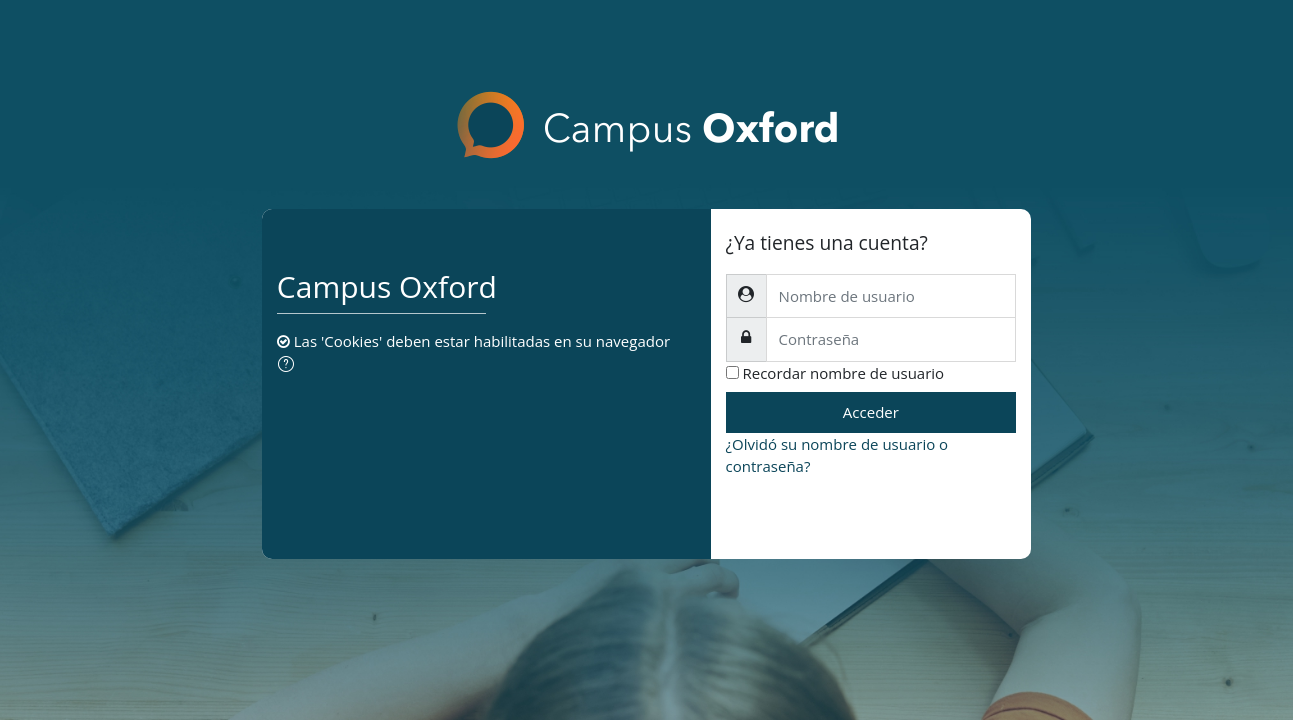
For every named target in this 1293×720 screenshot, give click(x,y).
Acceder (871, 412)
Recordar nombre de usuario (844, 373)
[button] (290, 365)
